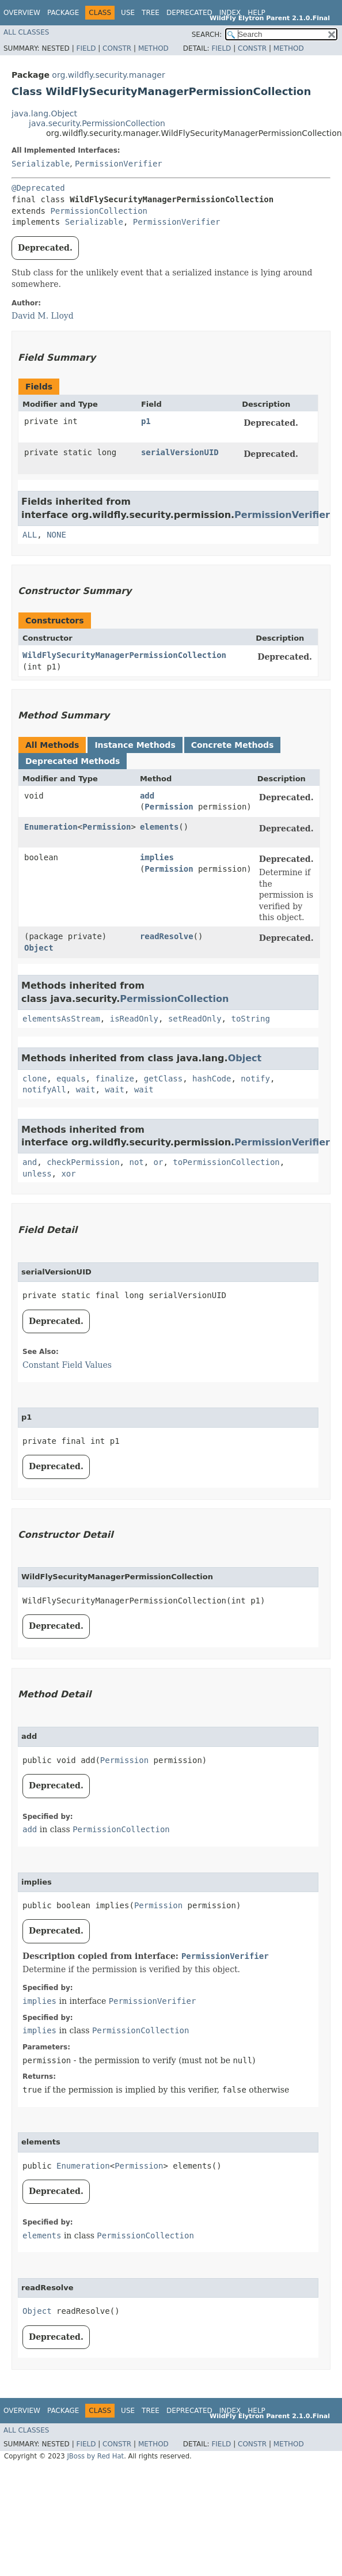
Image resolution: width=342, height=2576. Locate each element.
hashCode (211, 1078)
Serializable (41, 163)
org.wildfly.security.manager (108, 75)
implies (157, 857)
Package (63, 13)
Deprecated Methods (72, 761)
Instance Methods (134, 745)
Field (86, 48)
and (29, 1162)
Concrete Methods (232, 745)
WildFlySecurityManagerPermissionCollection (124, 655)
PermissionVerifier (118, 163)
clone (34, 1078)
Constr (116, 48)
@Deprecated (38, 187)
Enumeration (51, 826)
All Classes (26, 32)
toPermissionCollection (226, 1162)
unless (37, 1173)
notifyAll (44, 1089)
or (159, 1162)
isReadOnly (134, 1018)
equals (71, 1078)
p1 (146, 421)
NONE (56, 534)
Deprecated (189, 13)
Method (153, 48)
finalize (114, 1078)
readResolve (166, 936)
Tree (150, 13)
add (147, 795)
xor (68, 1173)
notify (255, 1078)
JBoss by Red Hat (95, 2456)
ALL (29, 534)
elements (159, 826)
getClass (163, 1078)
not (136, 1162)
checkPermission (83, 1162)
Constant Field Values (67, 1365)
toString (250, 1018)
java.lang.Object (44, 113)
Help (256, 13)
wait (86, 1089)
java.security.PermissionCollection (97, 123)
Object (39, 947)
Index (230, 13)
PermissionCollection (98, 210)
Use (128, 13)
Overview (21, 13)
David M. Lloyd (43, 315)
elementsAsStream (61, 1018)
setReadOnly (195, 1018)
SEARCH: (207, 35)
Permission (169, 806)
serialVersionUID (180, 452)
